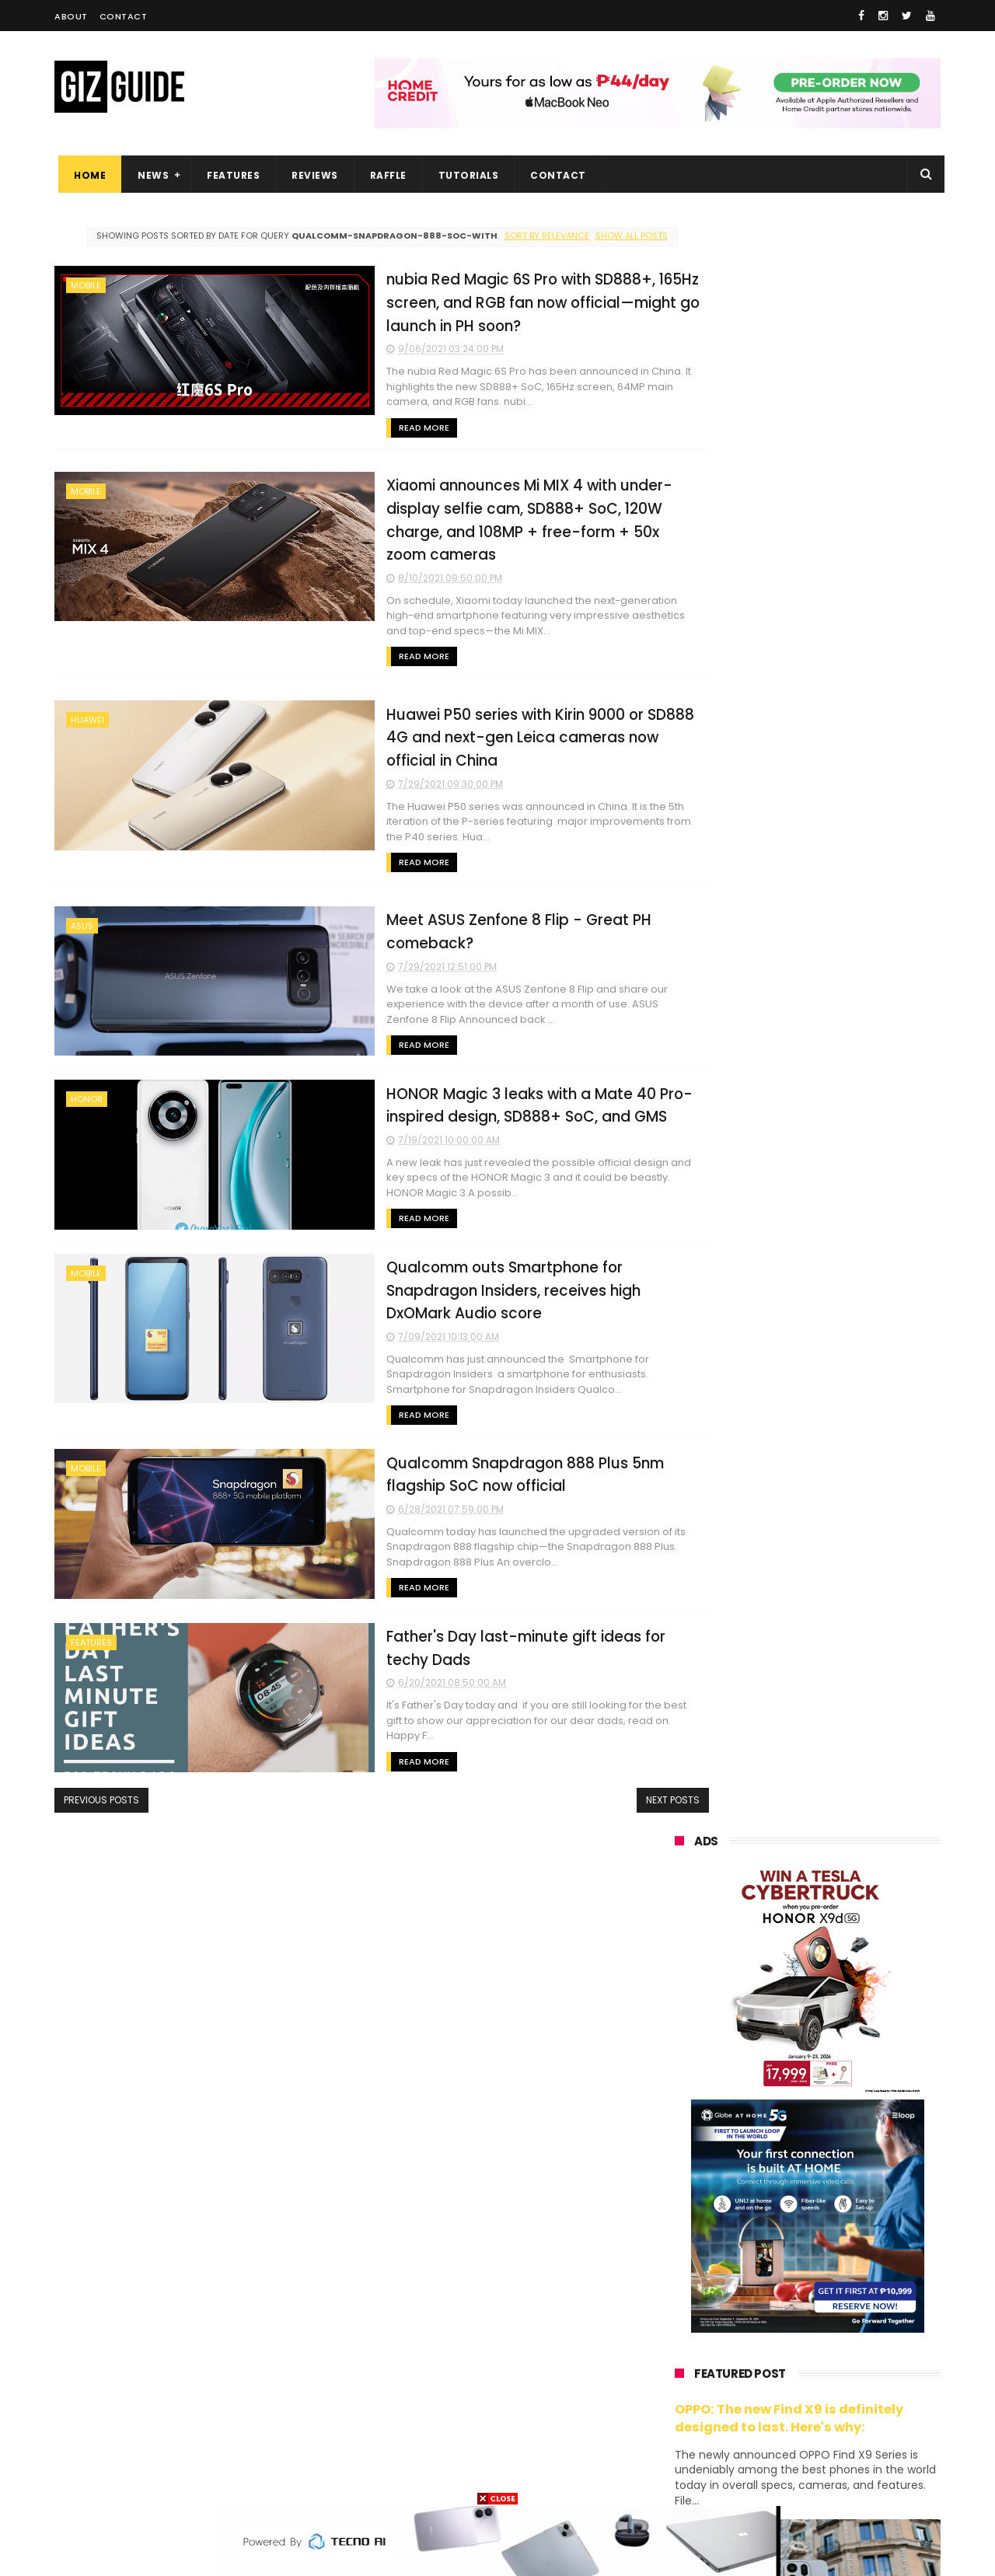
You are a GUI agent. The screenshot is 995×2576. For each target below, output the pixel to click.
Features (229, 175)
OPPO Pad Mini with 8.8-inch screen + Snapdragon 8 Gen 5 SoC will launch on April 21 (841, 1981)
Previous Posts (101, 1782)
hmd (760, 2448)
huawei (87, 709)
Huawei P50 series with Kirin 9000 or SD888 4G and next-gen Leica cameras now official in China (464, 725)
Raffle (384, 175)
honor (87, 1086)
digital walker (696, 2361)
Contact (124, 16)
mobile (86, 297)
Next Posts (609, 1782)
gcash (832, 2275)
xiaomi (765, 2160)
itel (835, 2333)
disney (681, 2448)
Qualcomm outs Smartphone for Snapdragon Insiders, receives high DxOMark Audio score (459, 1275)
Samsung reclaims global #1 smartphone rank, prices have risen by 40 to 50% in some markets (841, 1766)
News (149, 175)
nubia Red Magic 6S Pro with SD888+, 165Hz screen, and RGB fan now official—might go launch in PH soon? (456, 313)
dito (752, 2275)
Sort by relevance (537, 235)
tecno (852, 2246)
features (91, 1626)
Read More (333, 439)
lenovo (681, 2246)
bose (833, 2477)
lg (841, 2218)
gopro (838, 2448)
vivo (851, 2160)
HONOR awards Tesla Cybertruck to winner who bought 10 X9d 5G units (829, 1911)
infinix (764, 2218)
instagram (690, 2419)
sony (769, 2246)
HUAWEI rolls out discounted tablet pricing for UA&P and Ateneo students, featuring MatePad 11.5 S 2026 (836, 1685)
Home (86, 175)
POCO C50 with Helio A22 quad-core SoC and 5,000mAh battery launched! (847, 1301)
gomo (859, 2419)
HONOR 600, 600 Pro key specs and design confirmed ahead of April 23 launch (847, 1606)
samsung (789, 2131)
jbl (760, 2390)
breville (757, 2477)
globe (679, 2218)
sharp (845, 2304)
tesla (677, 2477)
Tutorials (465, 175)
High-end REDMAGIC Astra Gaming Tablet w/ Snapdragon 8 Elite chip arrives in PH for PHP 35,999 (845, 1380)
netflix (680, 2333)
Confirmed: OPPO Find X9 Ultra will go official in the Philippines (844, 1527)
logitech (685, 2390)
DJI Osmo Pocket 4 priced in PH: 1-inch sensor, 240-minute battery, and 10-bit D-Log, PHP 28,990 (845, 1461)
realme (682, 2189)
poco (677, 2304)
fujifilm (762, 2304)
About (71, 16)
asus (82, 915)
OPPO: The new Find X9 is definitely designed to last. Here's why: (789, 810)
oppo (677, 2160)
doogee (799, 2361)
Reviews (311, 175)
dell (827, 2390)
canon (760, 2333)
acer (675, 2275)
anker (779, 2419)
